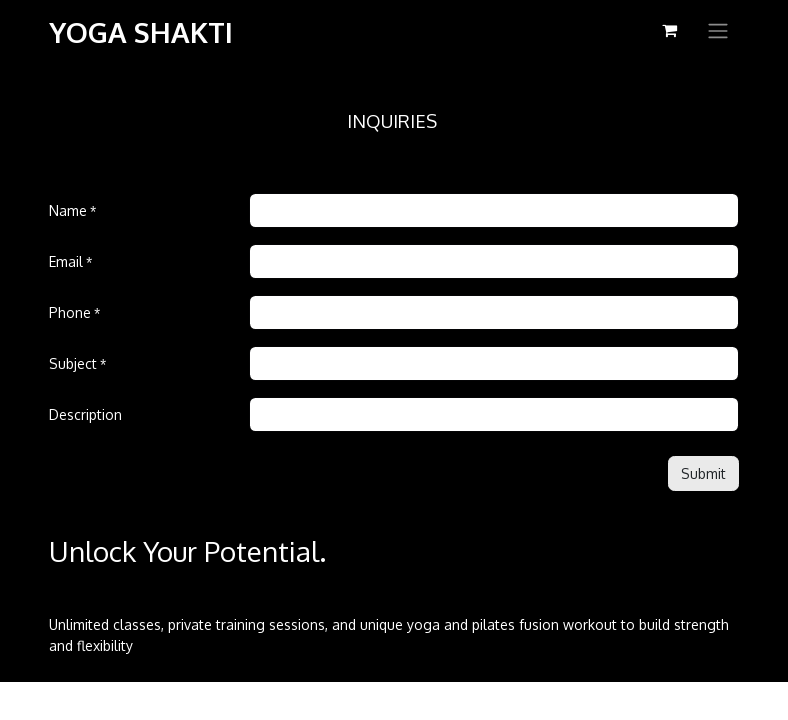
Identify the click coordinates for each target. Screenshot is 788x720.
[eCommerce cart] (669, 30)
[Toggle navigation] (718, 30)
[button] (703, 473)
